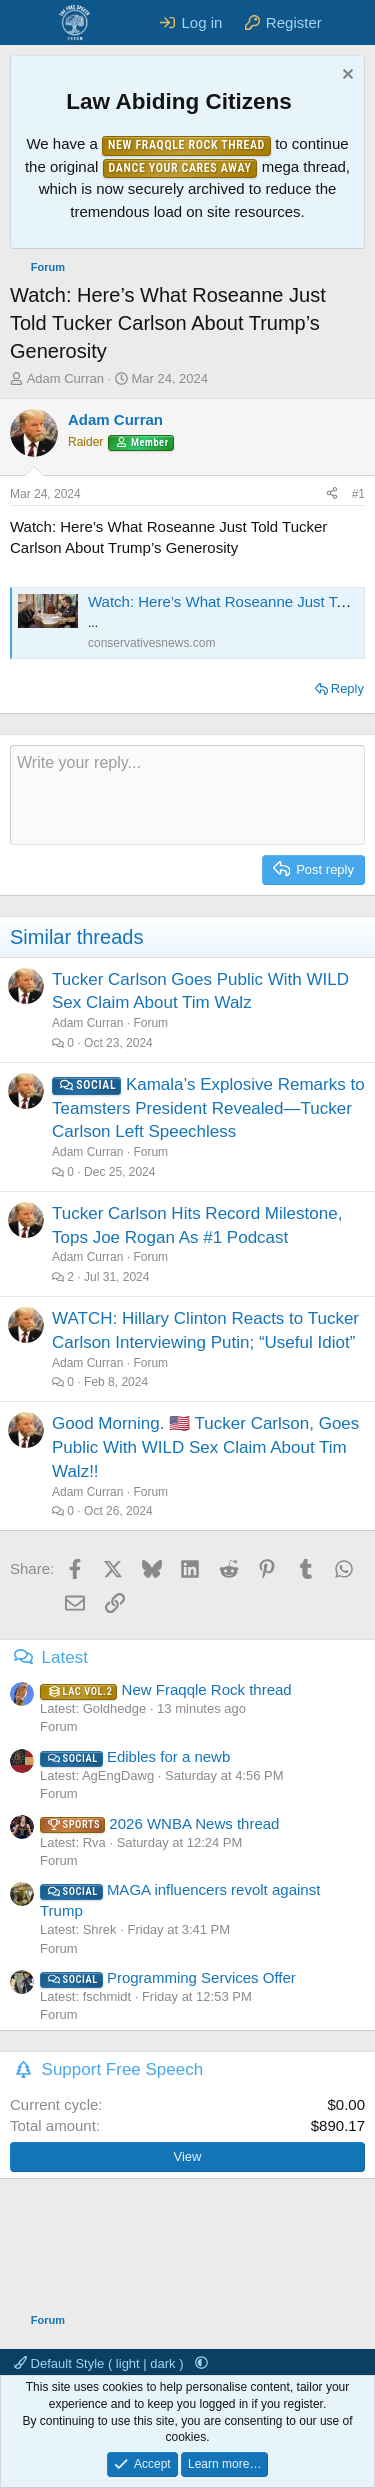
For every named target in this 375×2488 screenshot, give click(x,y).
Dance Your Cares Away (180, 168)
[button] (201, 2363)
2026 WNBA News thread (159, 1823)
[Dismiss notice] (345, 76)
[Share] (332, 494)
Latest (65, 1657)
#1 (358, 494)
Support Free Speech (123, 2069)
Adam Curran (65, 378)
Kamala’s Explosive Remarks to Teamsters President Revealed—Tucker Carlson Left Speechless (208, 1108)
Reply (347, 688)
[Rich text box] (187, 795)
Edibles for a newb (135, 1756)
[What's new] (351, 22)
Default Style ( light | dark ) (100, 2363)
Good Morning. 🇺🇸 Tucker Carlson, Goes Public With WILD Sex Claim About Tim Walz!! (205, 1447)
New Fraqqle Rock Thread (186, 145)
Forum (150, 1023)
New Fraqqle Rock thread (166, 1689)
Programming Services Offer (168, 1977)
